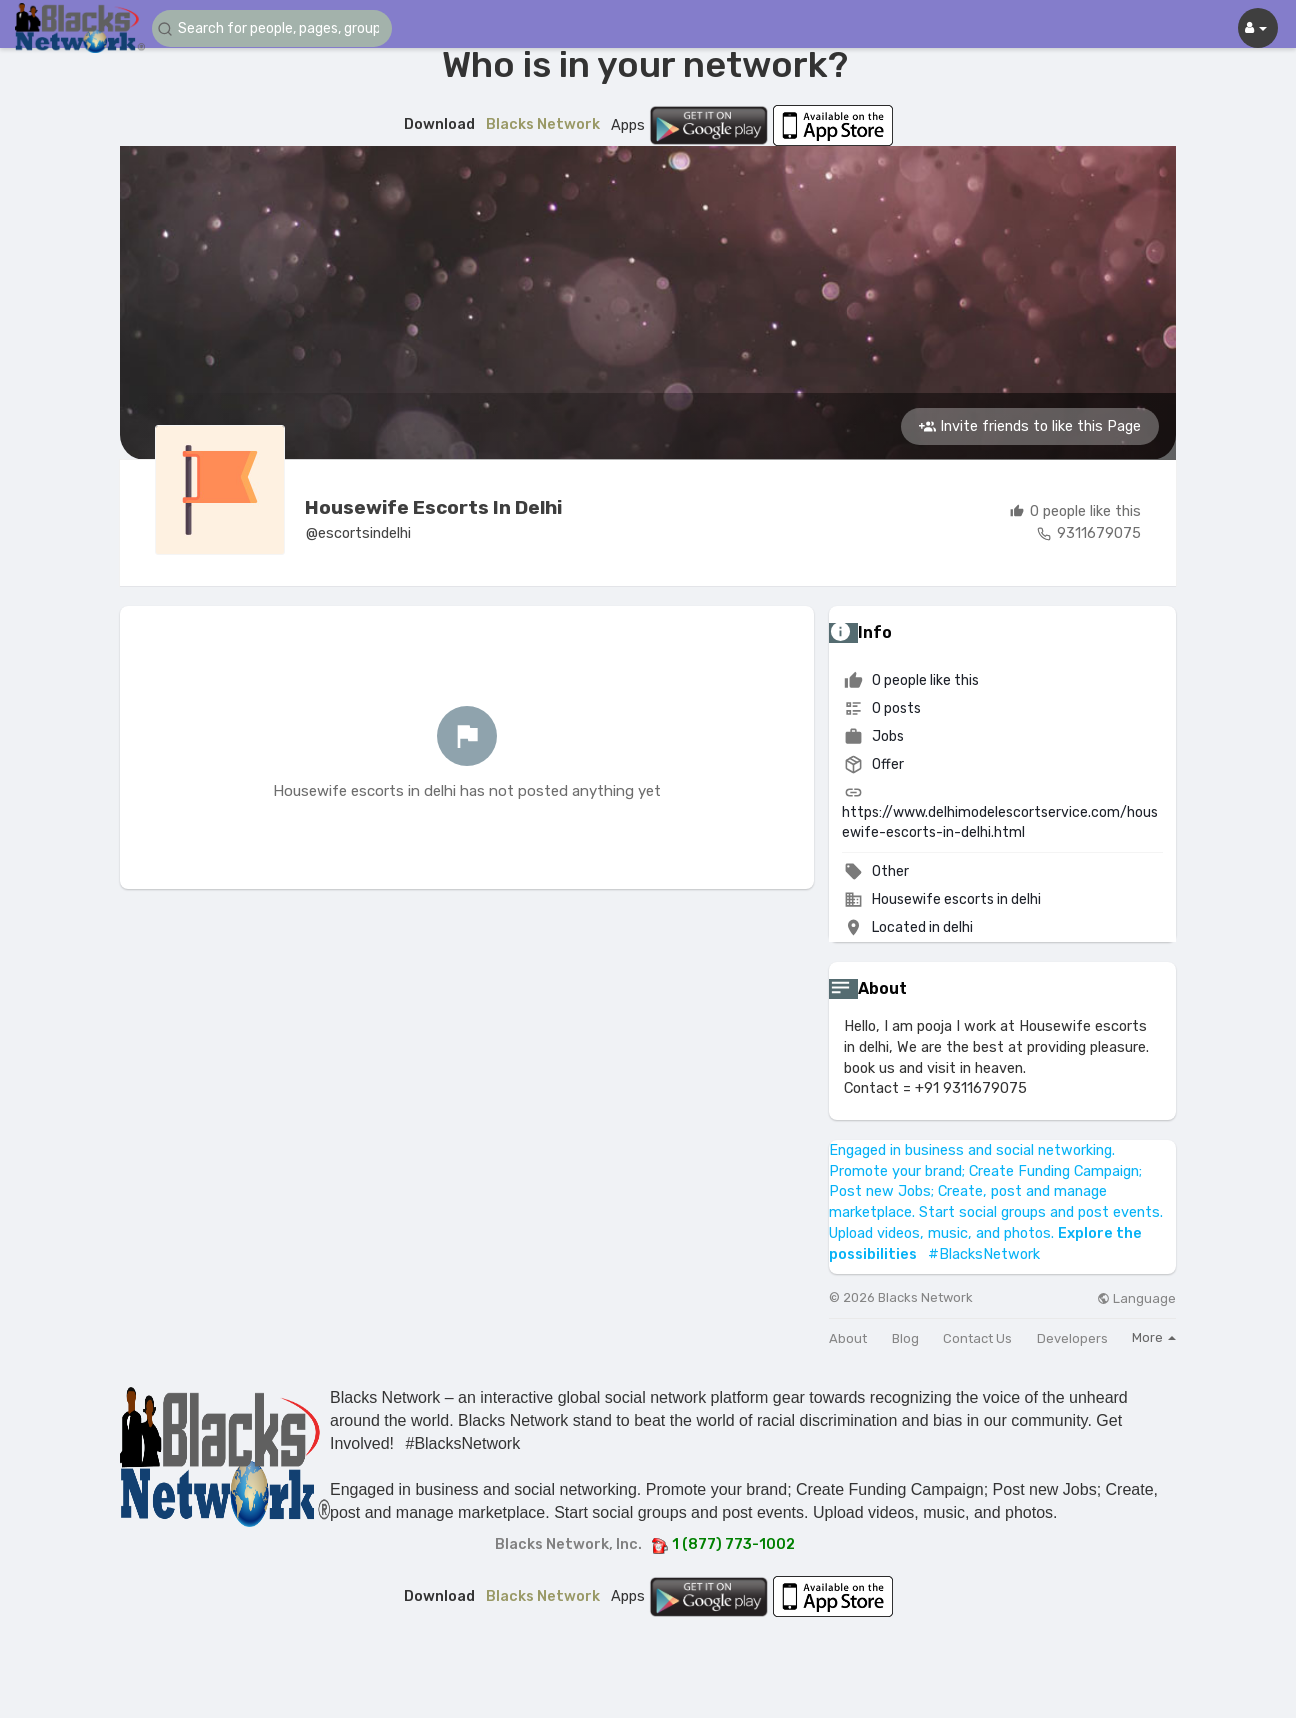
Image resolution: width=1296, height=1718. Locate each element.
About (848, 1338)
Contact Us (977, 1338)
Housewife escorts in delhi (433, 507)
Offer (874, 764)
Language (1136, 1298)
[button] (272, 28)
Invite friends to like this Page (1030, 426)
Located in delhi (922, 927)
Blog (905, 1338)
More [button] (1154, 1337)
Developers (1072, 1338)
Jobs (874, 736)
